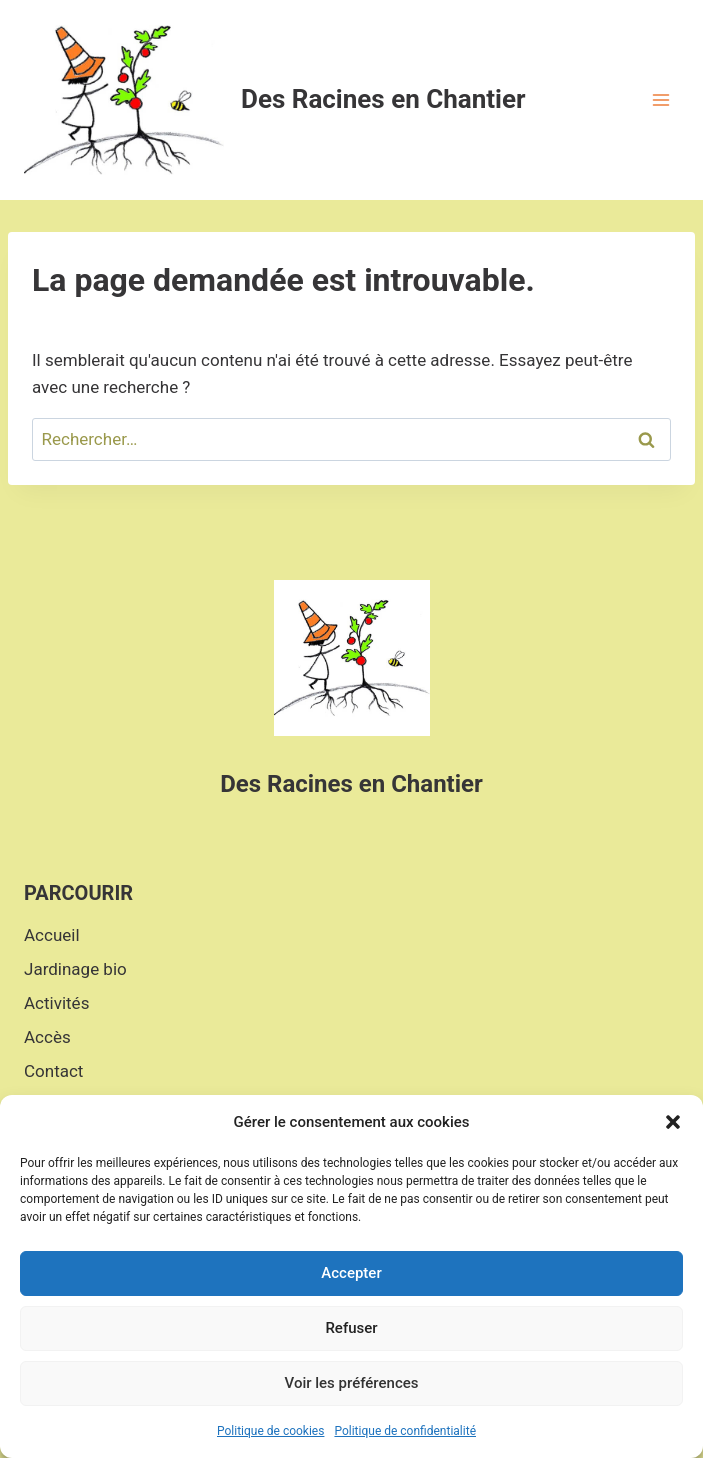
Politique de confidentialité (405, 1431)
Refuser (351, 1328)
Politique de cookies (270, 1431)
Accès (47, 1037)
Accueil (52, 935)
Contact (53, 1071)
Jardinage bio (75, 969)
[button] (673, 1122)
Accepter (351, 1273)
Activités (56, 1003)
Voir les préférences (352, 1383)
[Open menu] (660, 99)
